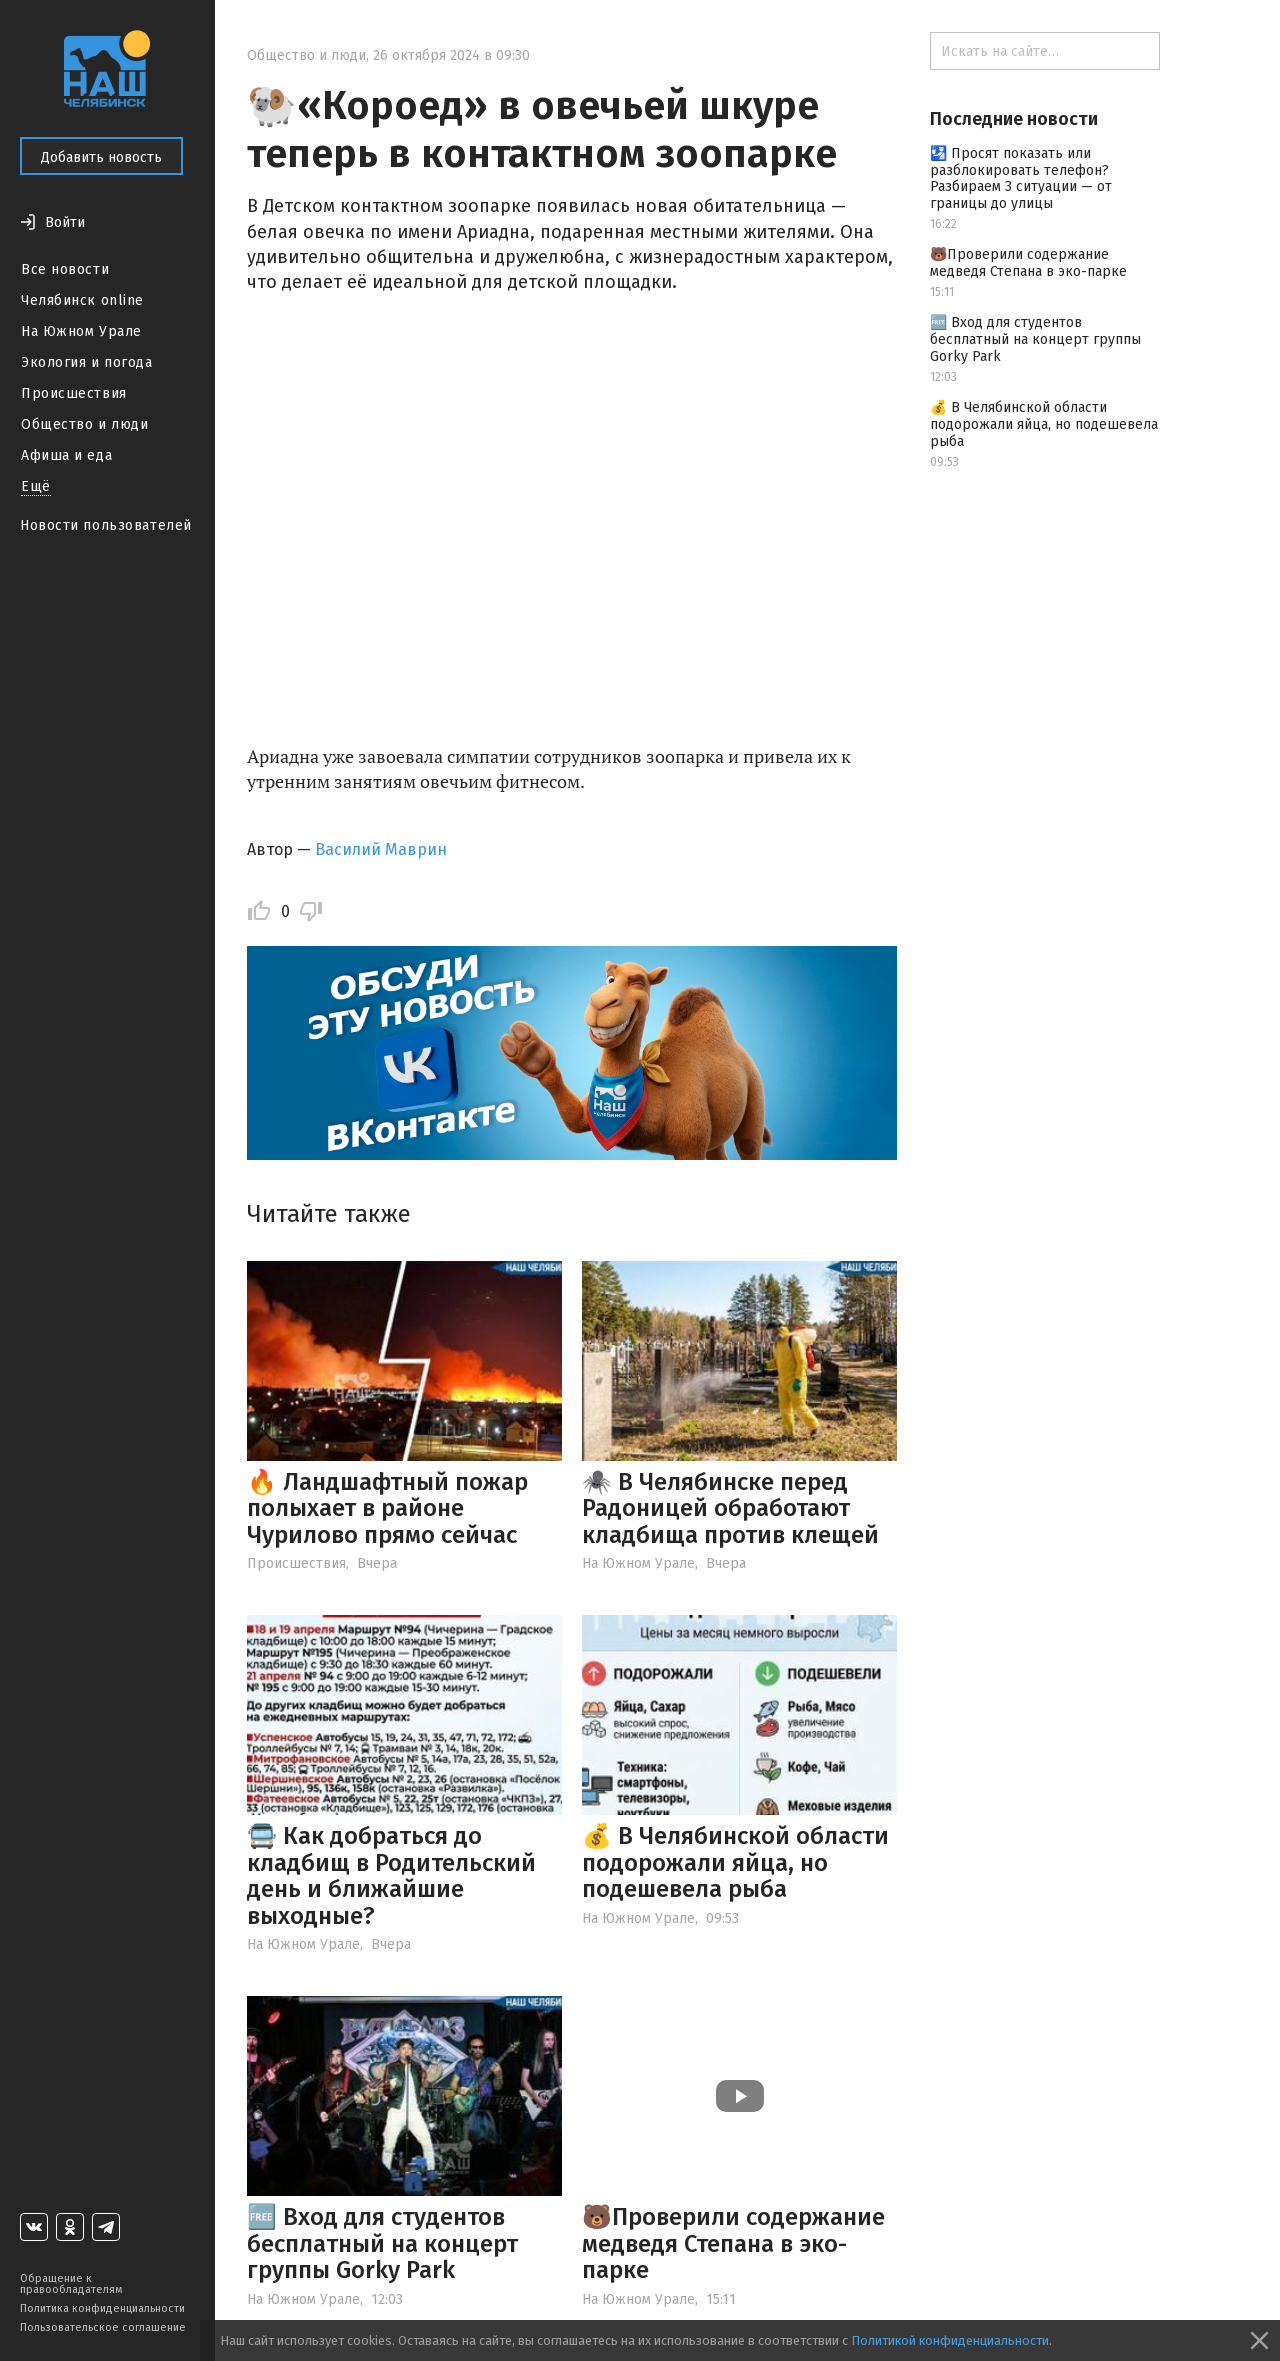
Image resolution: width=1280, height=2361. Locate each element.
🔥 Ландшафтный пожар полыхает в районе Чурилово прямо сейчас (387, 1508)
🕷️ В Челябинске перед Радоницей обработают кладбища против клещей (730, 1508)
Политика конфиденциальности (102, 2308)
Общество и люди (84, 424)
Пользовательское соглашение (103, 2327)
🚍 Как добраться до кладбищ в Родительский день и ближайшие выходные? (391, 1875)
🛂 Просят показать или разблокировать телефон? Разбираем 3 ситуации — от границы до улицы (1021, 178)
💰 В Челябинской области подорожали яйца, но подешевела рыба (735, 1862)
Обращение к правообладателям (71, 2284)
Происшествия (74, 393)
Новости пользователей (106, 525)
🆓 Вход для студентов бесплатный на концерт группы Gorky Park (382, 2243)
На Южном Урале (81, 331)
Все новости (65, 269)
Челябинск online (82, 300)
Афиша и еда (66, 455)
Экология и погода (87, 362)
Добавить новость (101, 157)
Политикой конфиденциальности (950, 2340)
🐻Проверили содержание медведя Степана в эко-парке (733, 2243)
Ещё (36, 486)
